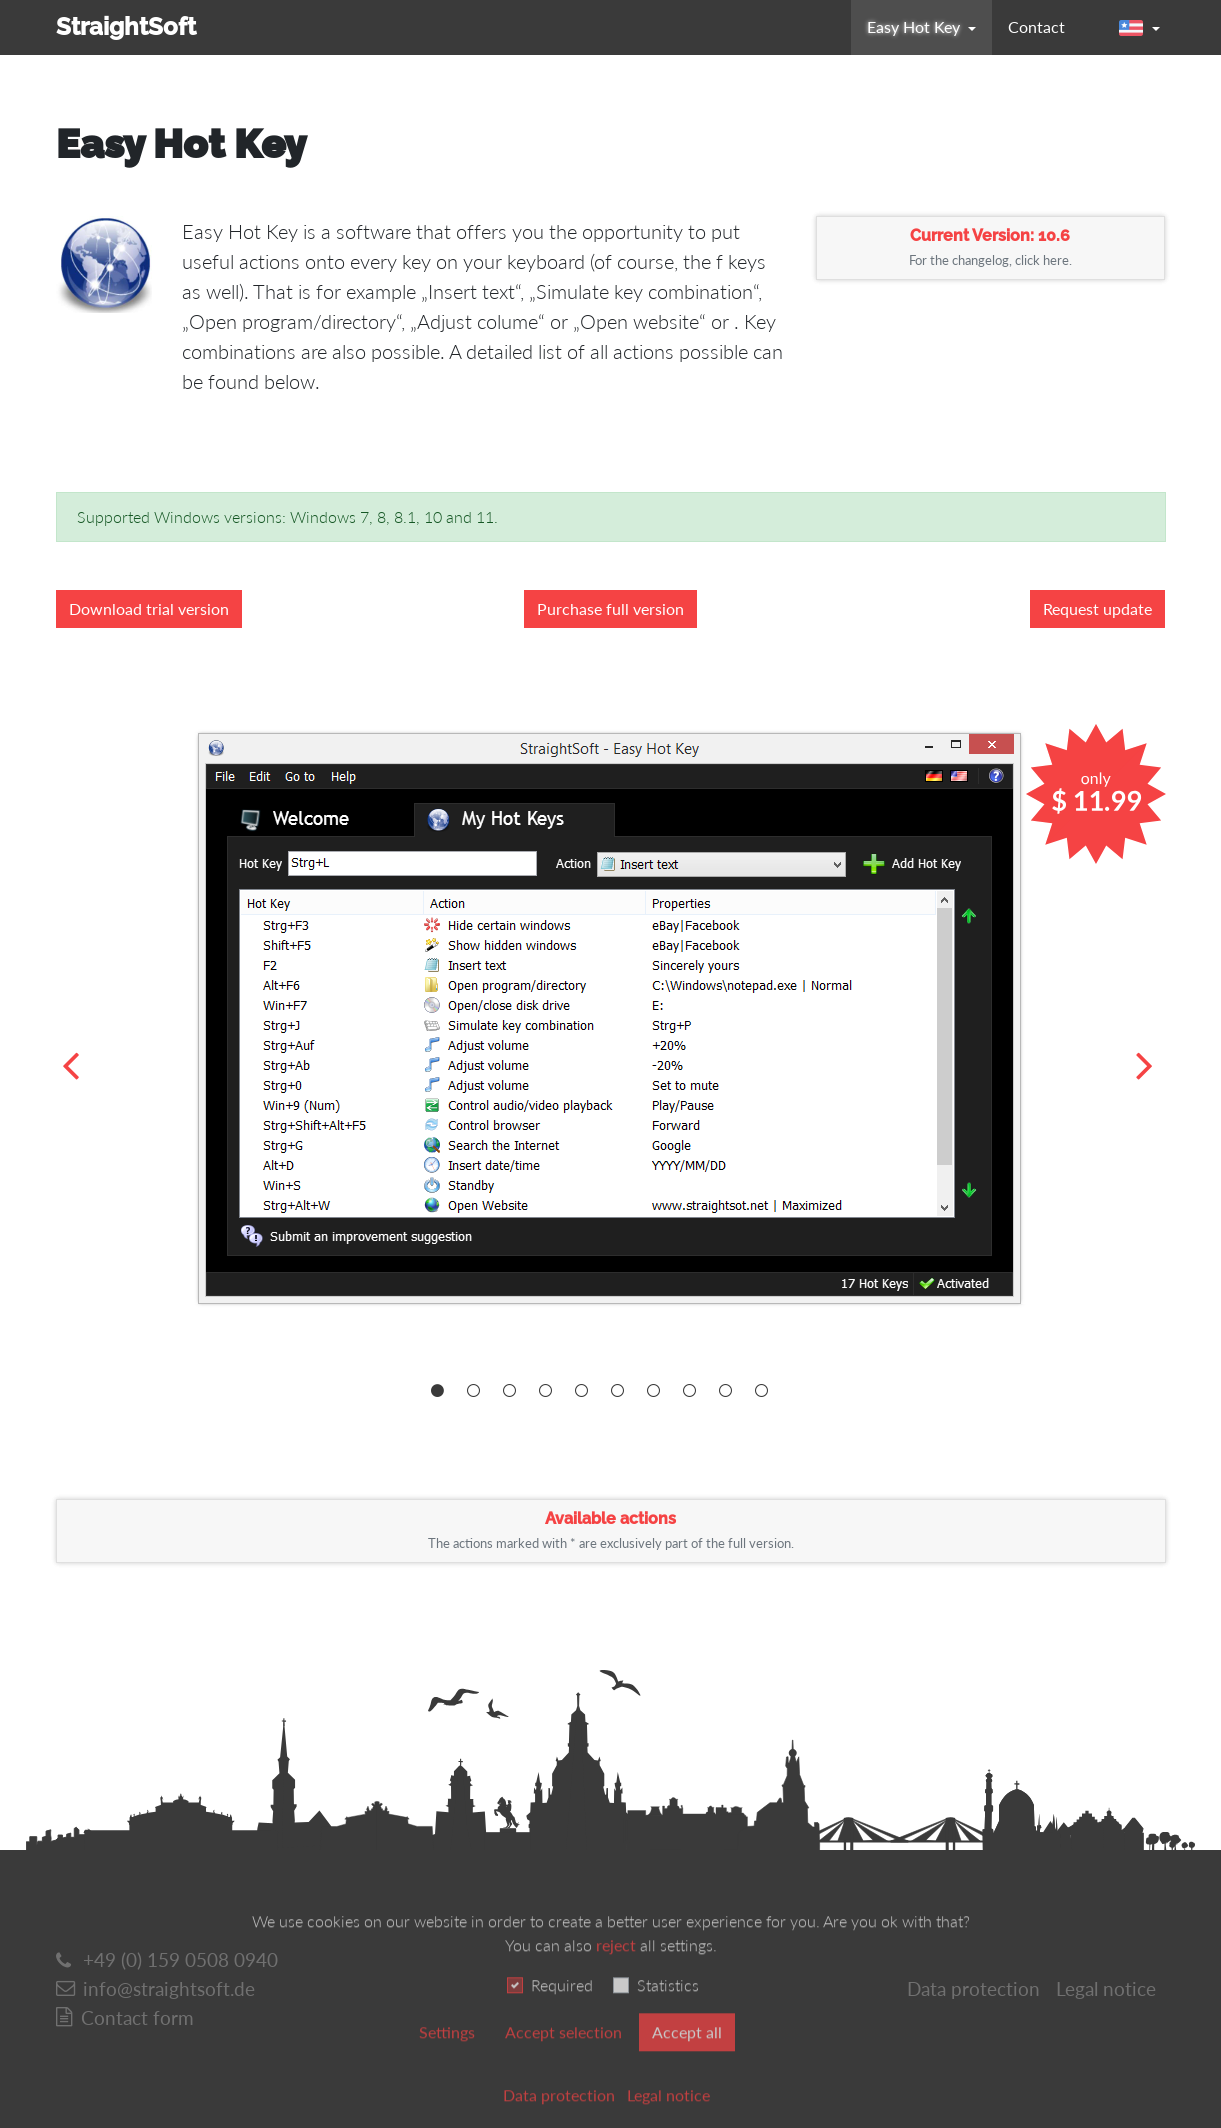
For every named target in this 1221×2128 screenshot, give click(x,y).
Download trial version (149, 608)
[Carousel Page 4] (549, 1391)
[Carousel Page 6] (621, 1391)
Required (562, 2013)
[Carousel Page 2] (477, 1391)
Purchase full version (610, 608)
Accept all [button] (687, 2060)
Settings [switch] (447, 2060)
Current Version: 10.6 (990, 247)
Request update (1097, 608)
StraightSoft (126, 26)
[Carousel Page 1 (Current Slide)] (441, 1391)
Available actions (611, 1530)
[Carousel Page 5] (585, 1391)
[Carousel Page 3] (513, 1391)
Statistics (668, 2013)
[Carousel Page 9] (729, 1391)
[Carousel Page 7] (657, 1391)
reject (616, 1973)
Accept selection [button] (563, 2060)
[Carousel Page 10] (765, 1391)
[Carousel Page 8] (693, 1391)
